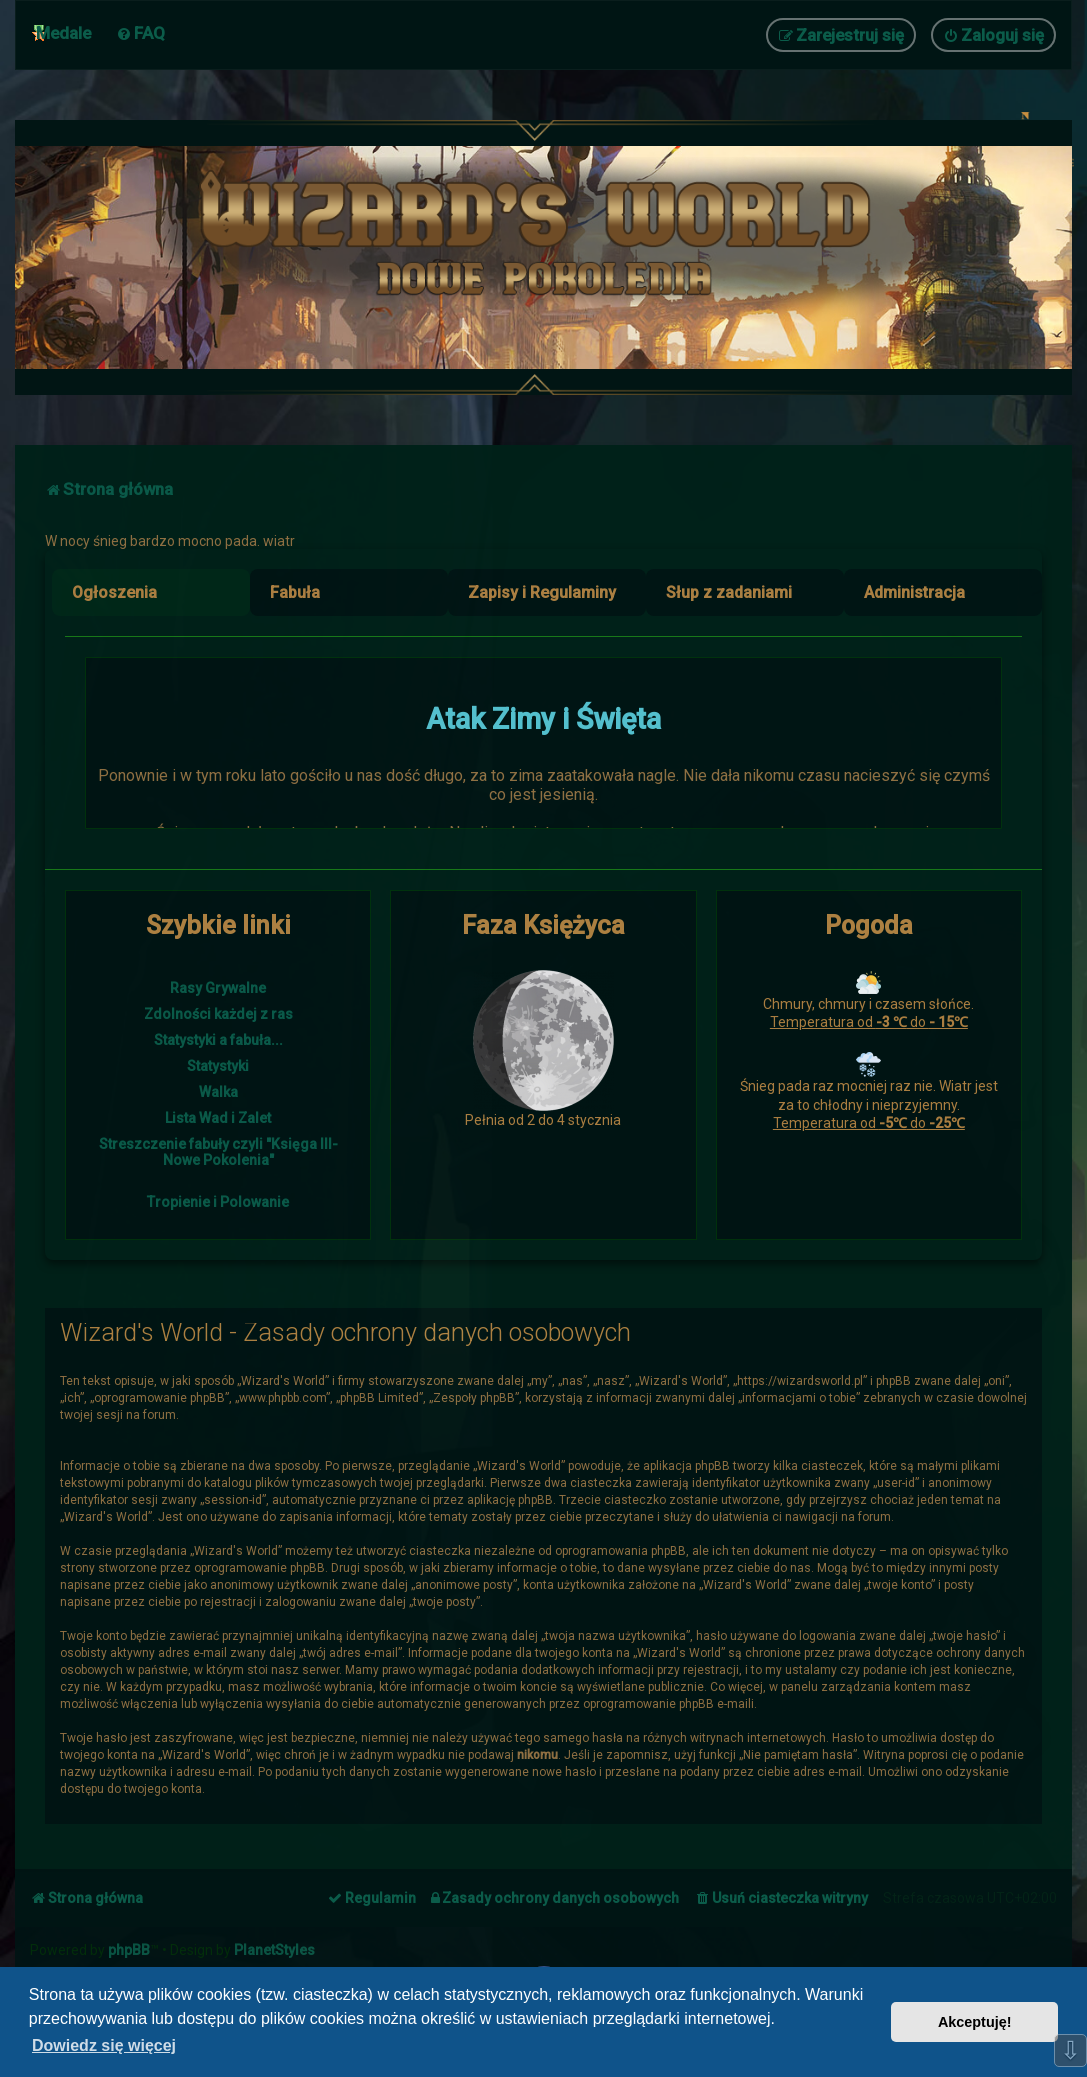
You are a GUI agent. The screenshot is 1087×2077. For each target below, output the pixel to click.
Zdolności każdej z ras (218, 1014)
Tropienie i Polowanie (218, 1202)
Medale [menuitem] (63, 33)
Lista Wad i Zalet (218, 1118)
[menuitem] (140, 33)
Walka (218, 1092)
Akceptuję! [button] (975, 2022)
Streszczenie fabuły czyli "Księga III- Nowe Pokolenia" (218, 1152)
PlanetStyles (274, 1950)
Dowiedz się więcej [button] (104, 2045)
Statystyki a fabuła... (218, 1040)
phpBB (129, 1950)
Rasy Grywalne (218, 988)
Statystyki (218, 1066)
